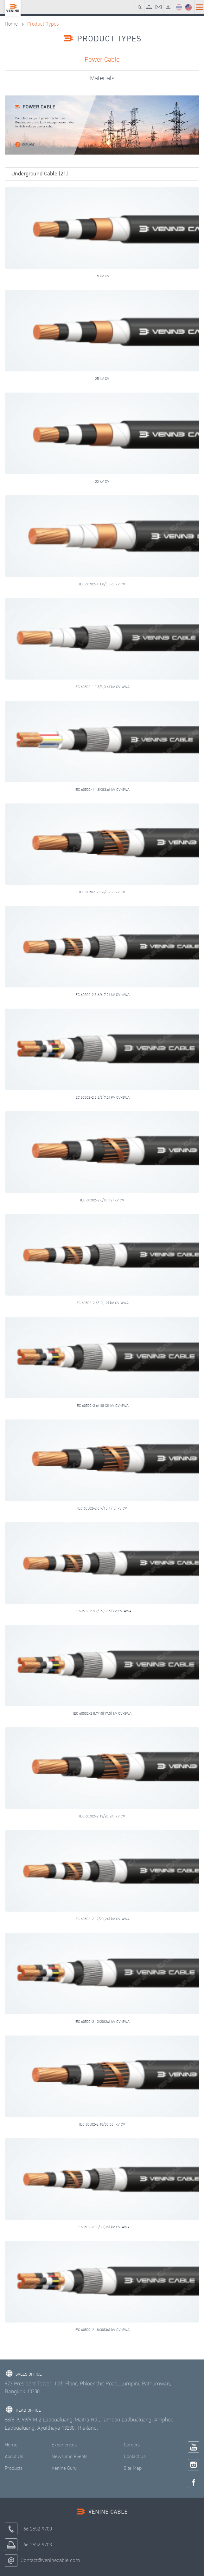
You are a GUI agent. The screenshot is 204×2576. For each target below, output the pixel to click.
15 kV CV (102, 275)
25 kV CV (102, 378)
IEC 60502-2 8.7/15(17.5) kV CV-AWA (102, 1611)
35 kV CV (102, 481)
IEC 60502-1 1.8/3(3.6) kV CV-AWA (102, 686)
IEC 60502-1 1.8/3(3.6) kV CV (102, 584)
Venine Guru (64, 2468)
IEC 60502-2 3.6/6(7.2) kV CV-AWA (102, 994)
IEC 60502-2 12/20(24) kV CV (102, 1816)
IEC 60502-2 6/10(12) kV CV (102, 1200)
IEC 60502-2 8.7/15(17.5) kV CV (102, 1508)
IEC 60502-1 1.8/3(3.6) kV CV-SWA (102, 789)
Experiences (64, 2445)
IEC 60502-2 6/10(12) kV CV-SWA (102, 1405)
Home (11, 24)
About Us (14, 2456)
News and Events (69, 2456)
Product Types (43, 24)
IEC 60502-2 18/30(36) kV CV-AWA (102, 2227)
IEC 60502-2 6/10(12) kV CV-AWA (102, 1302)
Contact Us (135, 2456)
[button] (102, 173)
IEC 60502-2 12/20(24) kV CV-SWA (102, 2021)
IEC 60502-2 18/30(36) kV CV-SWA (102, 2329)
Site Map (133, 2468)
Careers (132, 2445)
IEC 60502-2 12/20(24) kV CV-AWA (102, 1918)
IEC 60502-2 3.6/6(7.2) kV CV (102, 891)
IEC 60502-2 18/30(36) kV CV (102, 2124)
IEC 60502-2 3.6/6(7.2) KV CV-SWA (102, 1097)
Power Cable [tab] (102, 59)
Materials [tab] (102, 78)
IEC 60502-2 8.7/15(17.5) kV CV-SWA (102, 1713)
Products (13, 2468)
